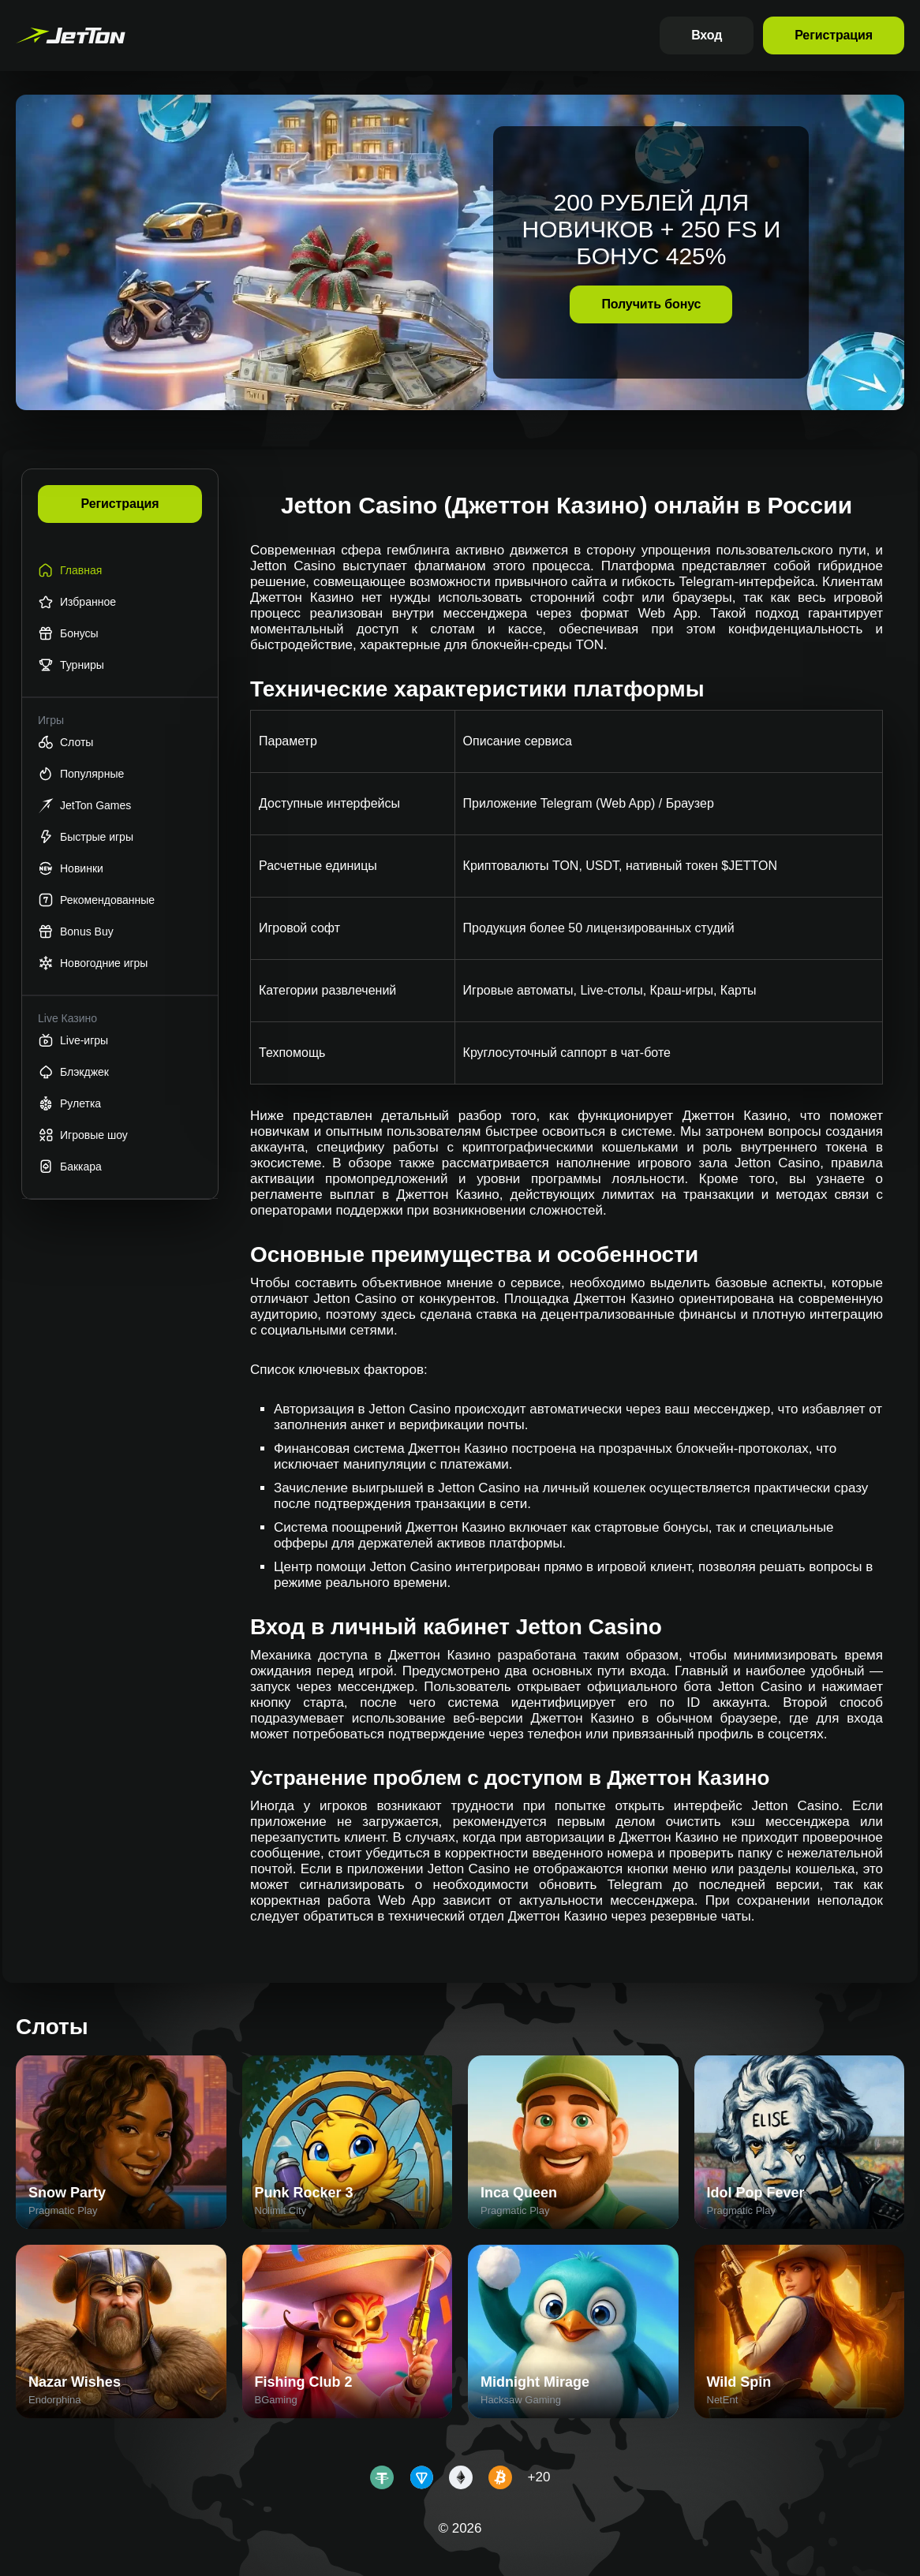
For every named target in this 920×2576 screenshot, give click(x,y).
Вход (706, 35)
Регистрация (834, 35)
